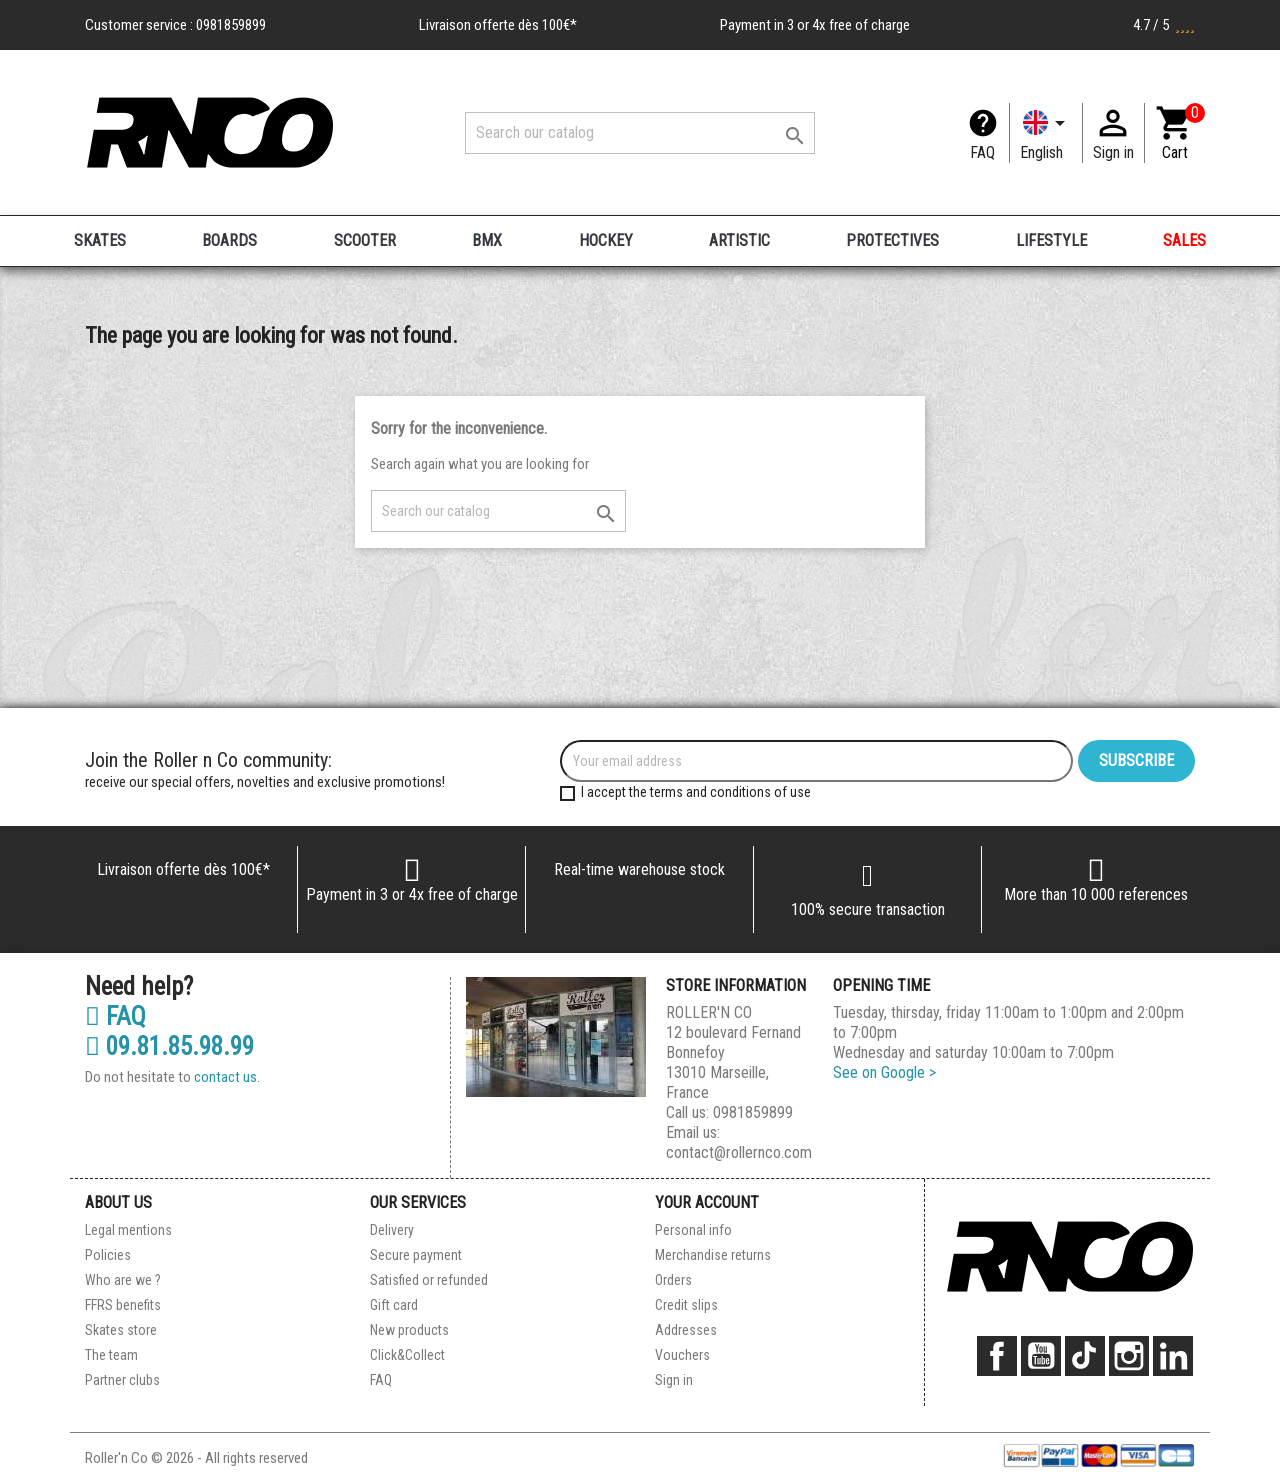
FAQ (982, 152)
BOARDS (229, 240)
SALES (1184, 240)
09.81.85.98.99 (169, 1047)
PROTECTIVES (892, 240)
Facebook (997, 1356)
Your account (707, 1202)
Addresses (686, 1330)
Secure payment (416, 1255)
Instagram (1129, 1356)
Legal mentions (128, 1230)
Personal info (693, 1230)
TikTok (1085, 1356)
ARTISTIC (739, 240)
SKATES (100, 240)
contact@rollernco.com (739, 1152)
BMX (487, 240)
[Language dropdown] (1046, 133)
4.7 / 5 (1164, 25)
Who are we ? (123, 1280)
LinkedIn (1173, 1356)
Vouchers (682, 1355)
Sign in (674, 1380)
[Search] (640, 133)
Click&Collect (407, 1355)
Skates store (121, 1330)
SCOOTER (365, 240)
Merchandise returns (713, 1255)
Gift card (394, 1305)
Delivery (392, 1230)
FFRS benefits (123, 1305)
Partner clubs (122, 1380)
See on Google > (884, 1072)
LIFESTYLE (1051, 240)
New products (409, 1330)
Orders (673, 1280)
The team (111, 1355)
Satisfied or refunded (429, 1280)
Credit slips (686, 1305)
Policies (108, 1255)
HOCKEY (606, 240)
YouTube (1041, 1356)
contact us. (227, 1077)
